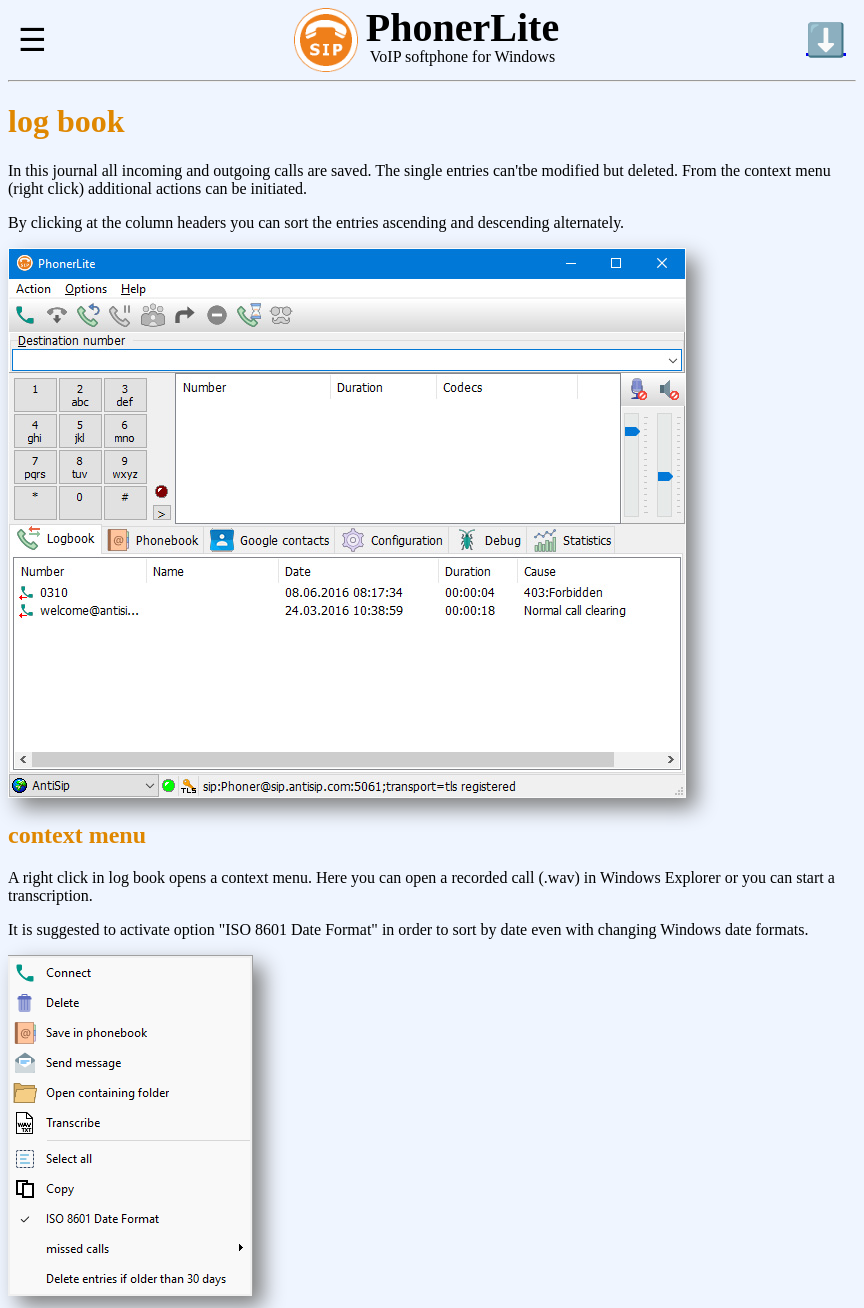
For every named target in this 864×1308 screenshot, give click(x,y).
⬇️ (826, 40)
